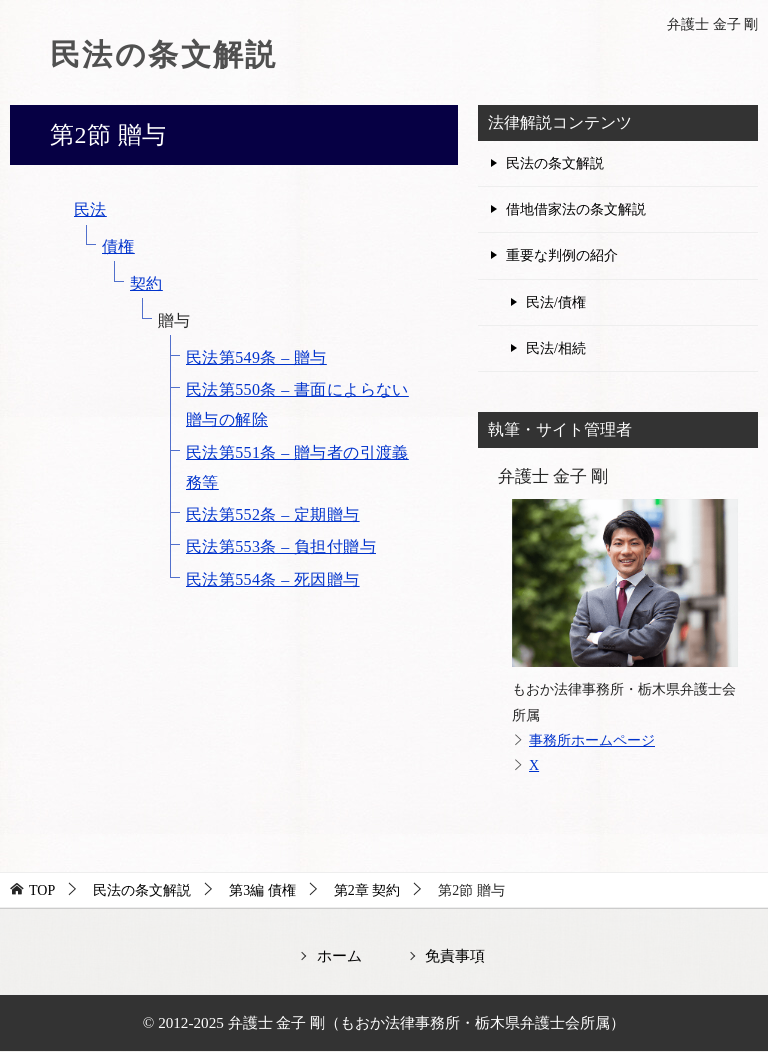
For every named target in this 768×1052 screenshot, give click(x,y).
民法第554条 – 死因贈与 (273, 579)
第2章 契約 (367, 890)
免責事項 (455, 955)
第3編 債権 (262, 890)
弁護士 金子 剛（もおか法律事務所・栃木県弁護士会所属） (427, 1022)
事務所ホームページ (592, 740)
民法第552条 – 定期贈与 (273, 514)
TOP (42, 890)
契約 (146, 283)
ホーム (339, 955)
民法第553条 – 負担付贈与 (281, 546)
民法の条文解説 (164, 54)
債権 (118, 246)
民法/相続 (556, 348)
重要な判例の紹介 (562, 255)
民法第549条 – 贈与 (256, 357)
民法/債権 (556, 302)
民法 (90, 209)
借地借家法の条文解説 (576, 209)
